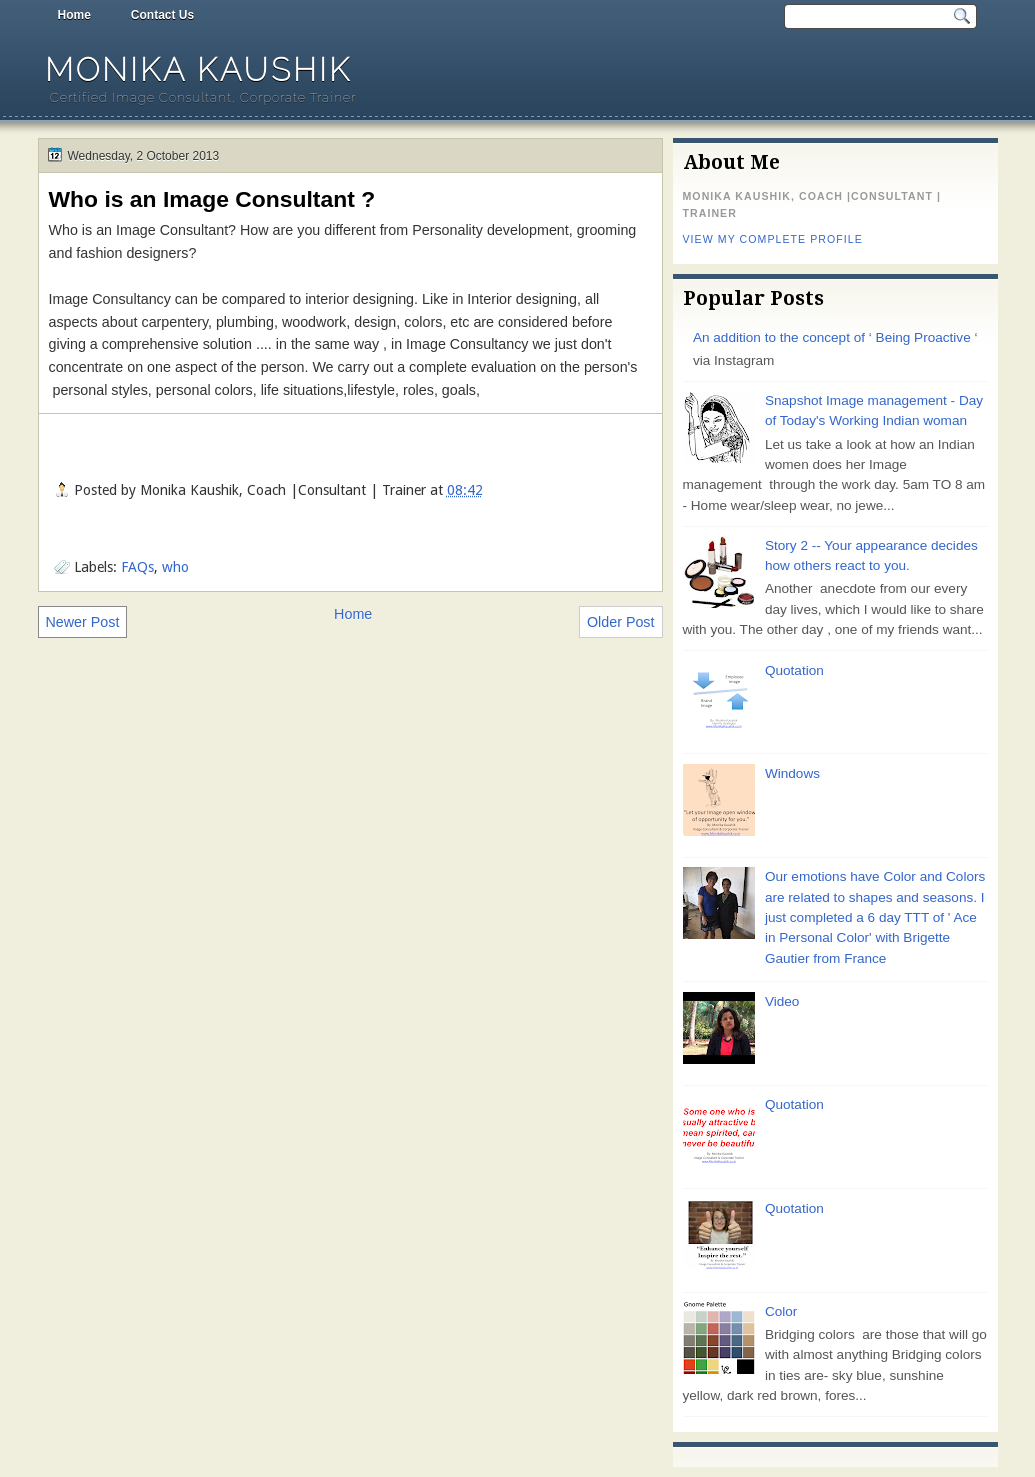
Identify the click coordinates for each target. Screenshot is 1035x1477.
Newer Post (83, 622)
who (175, 567)
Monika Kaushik (198, 69)
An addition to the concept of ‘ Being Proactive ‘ (835, 337)
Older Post (621, 622)
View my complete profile (773, 239)
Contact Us (162, 15)
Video (782, 1001)
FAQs (137, 567)
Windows (792, 773)
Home (74, 15)
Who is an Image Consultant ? (212, 199)
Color (781, 1311)
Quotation (794, 670)
